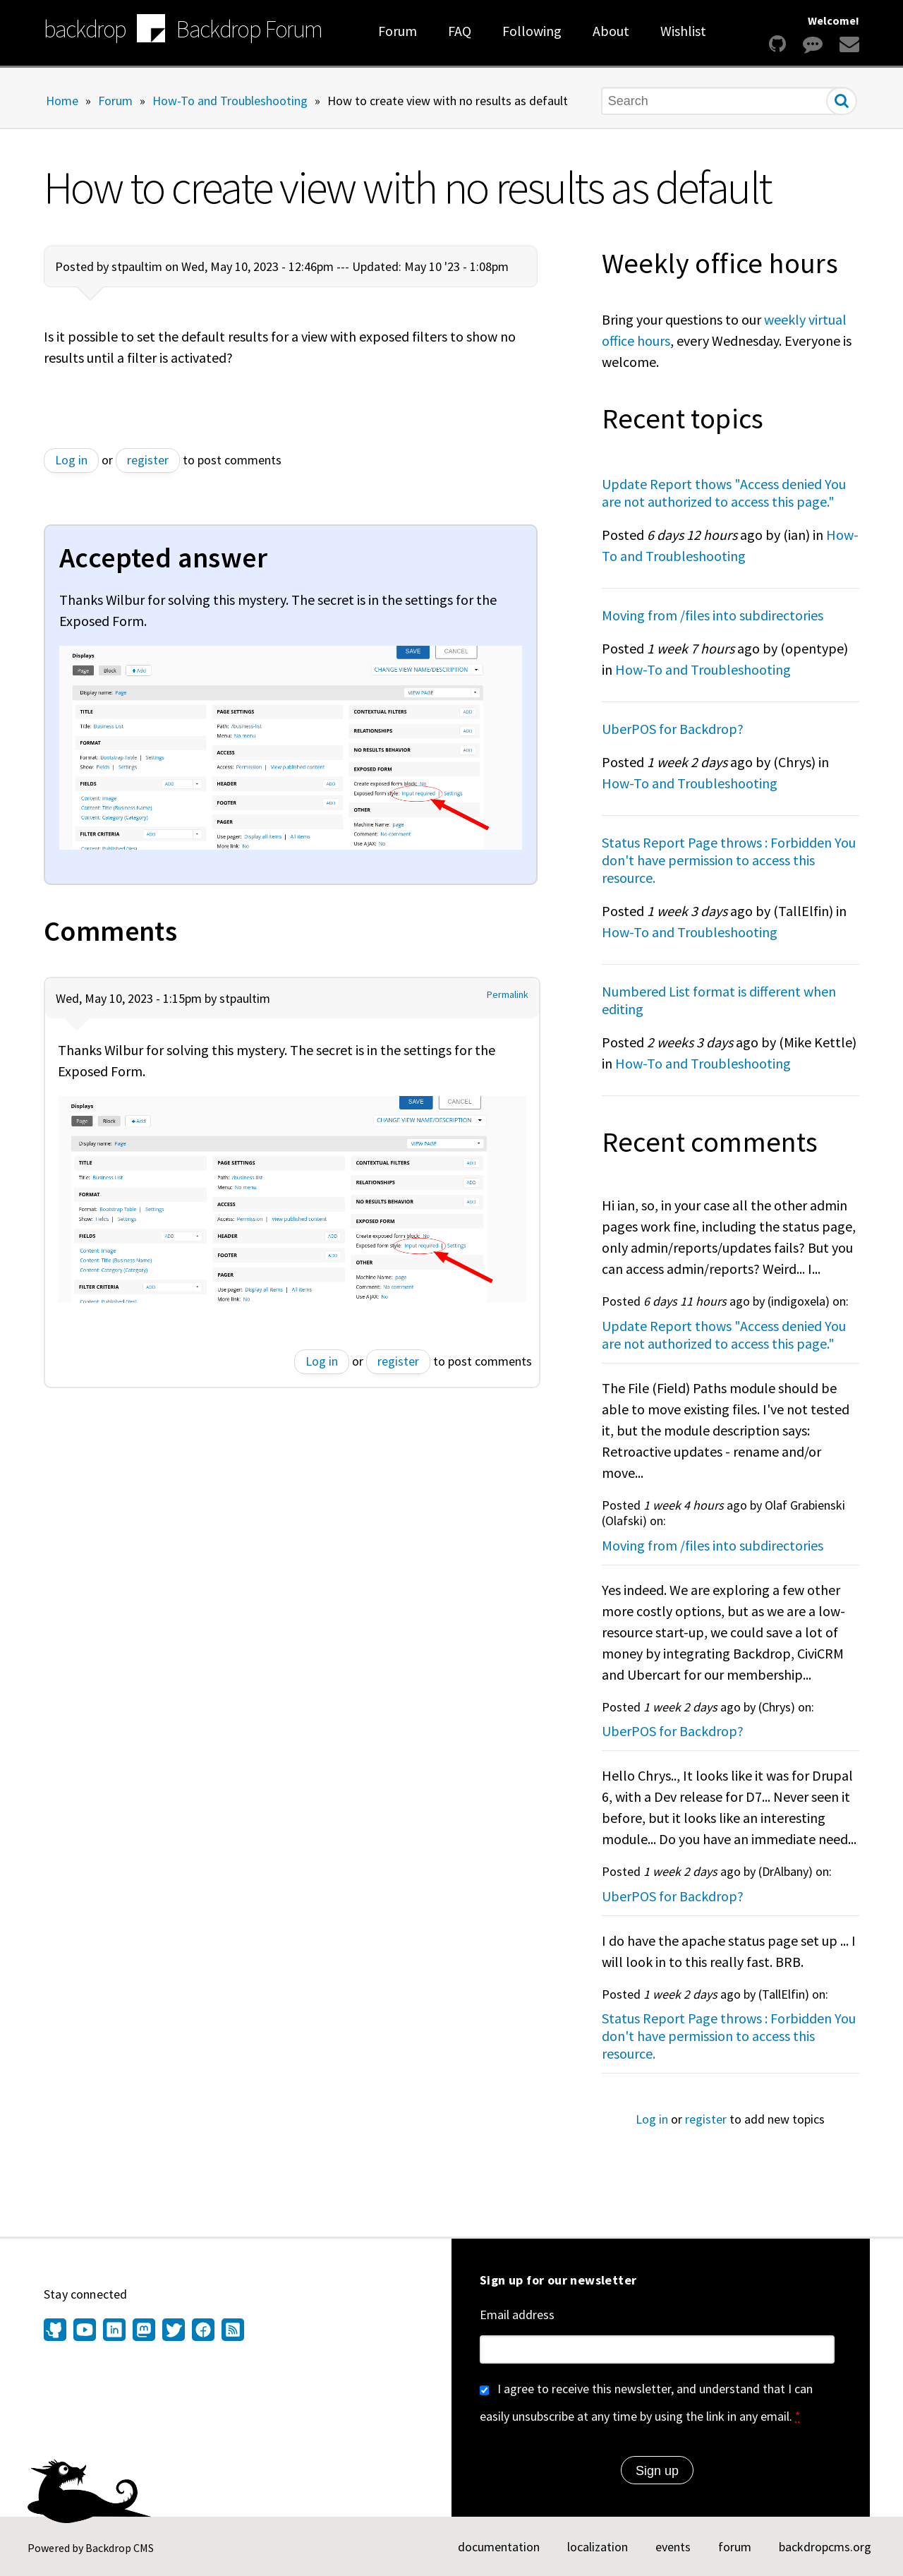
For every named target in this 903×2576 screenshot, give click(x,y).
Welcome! (833, 20)
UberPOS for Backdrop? (673, 729)
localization (597, 2547)
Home (62, 100)
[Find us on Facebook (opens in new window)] (203, 2331)
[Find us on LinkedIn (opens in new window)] (114, 2331)
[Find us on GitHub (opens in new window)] (57, 2331)
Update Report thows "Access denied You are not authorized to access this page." (724, 492)
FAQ (459, 31)
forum (734, 2547)
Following (532, 31)
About (611, 31)
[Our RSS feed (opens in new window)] (231, 2331)
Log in (71, 460)
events (673, 2547)
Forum (397, 31)
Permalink (507, 995)
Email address (517, 2314)
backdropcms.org (825, 2547)
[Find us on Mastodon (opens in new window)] (144, 2331)
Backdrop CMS (119, 2548)
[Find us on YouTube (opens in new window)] (84, 2331)
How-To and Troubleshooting (230, 100)
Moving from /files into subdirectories (712, 615)
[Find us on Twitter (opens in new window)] (173, 2331)
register (148, 460)
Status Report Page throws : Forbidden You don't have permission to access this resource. (729, 859)
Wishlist (683, 31)
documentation (499, 2547)
